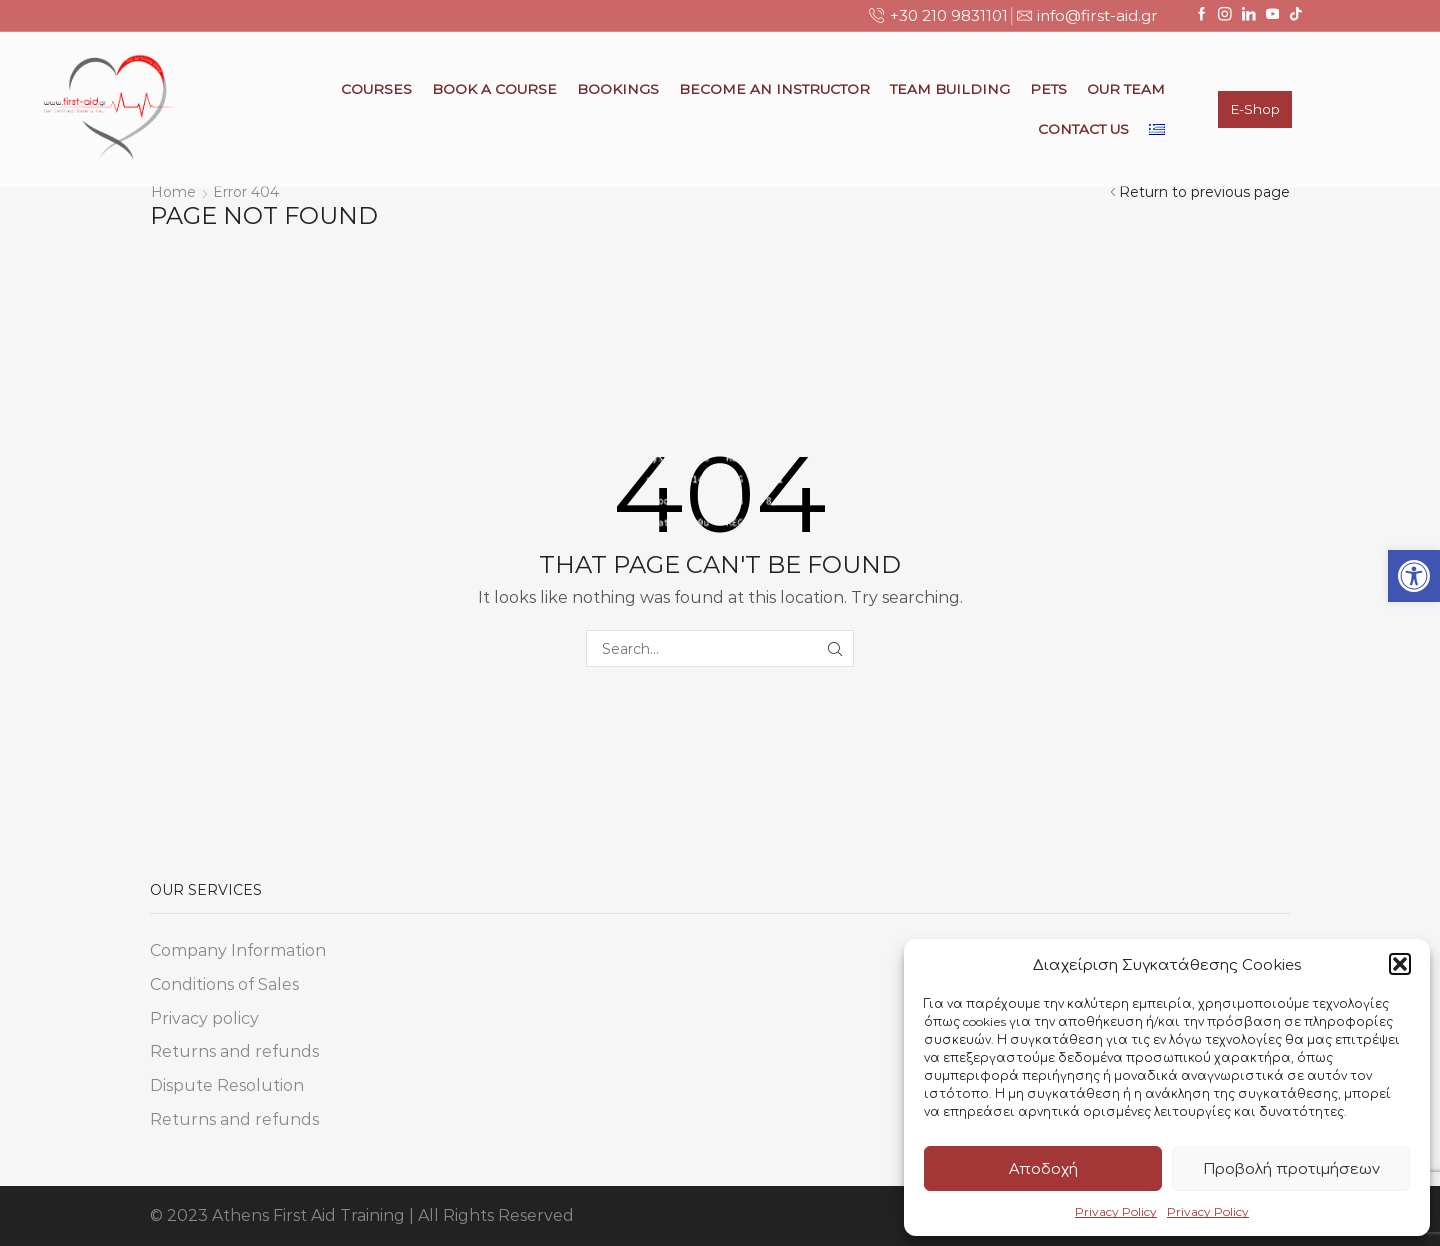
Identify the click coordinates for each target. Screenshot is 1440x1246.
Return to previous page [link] (1204, 192)
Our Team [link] (1126, 89)
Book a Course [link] (494, 89)
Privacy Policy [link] (1116, 1211)
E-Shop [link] (1255, 109)
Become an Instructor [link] (774, 89)
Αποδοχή (1043, 1168)
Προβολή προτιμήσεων (1291, 1168)
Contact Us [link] (1083, 129)
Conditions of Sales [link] (224, 984)
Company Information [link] (238, 950)
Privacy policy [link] (204, 1018)
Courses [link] (376, 89)
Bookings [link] (618, 89)
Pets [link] (1048, 89)
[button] (1400, 964)
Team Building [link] (950, 89)
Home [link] (173, 192)
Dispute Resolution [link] (227, 1085)
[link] (1414, 576)
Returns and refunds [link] (234, 1051)
